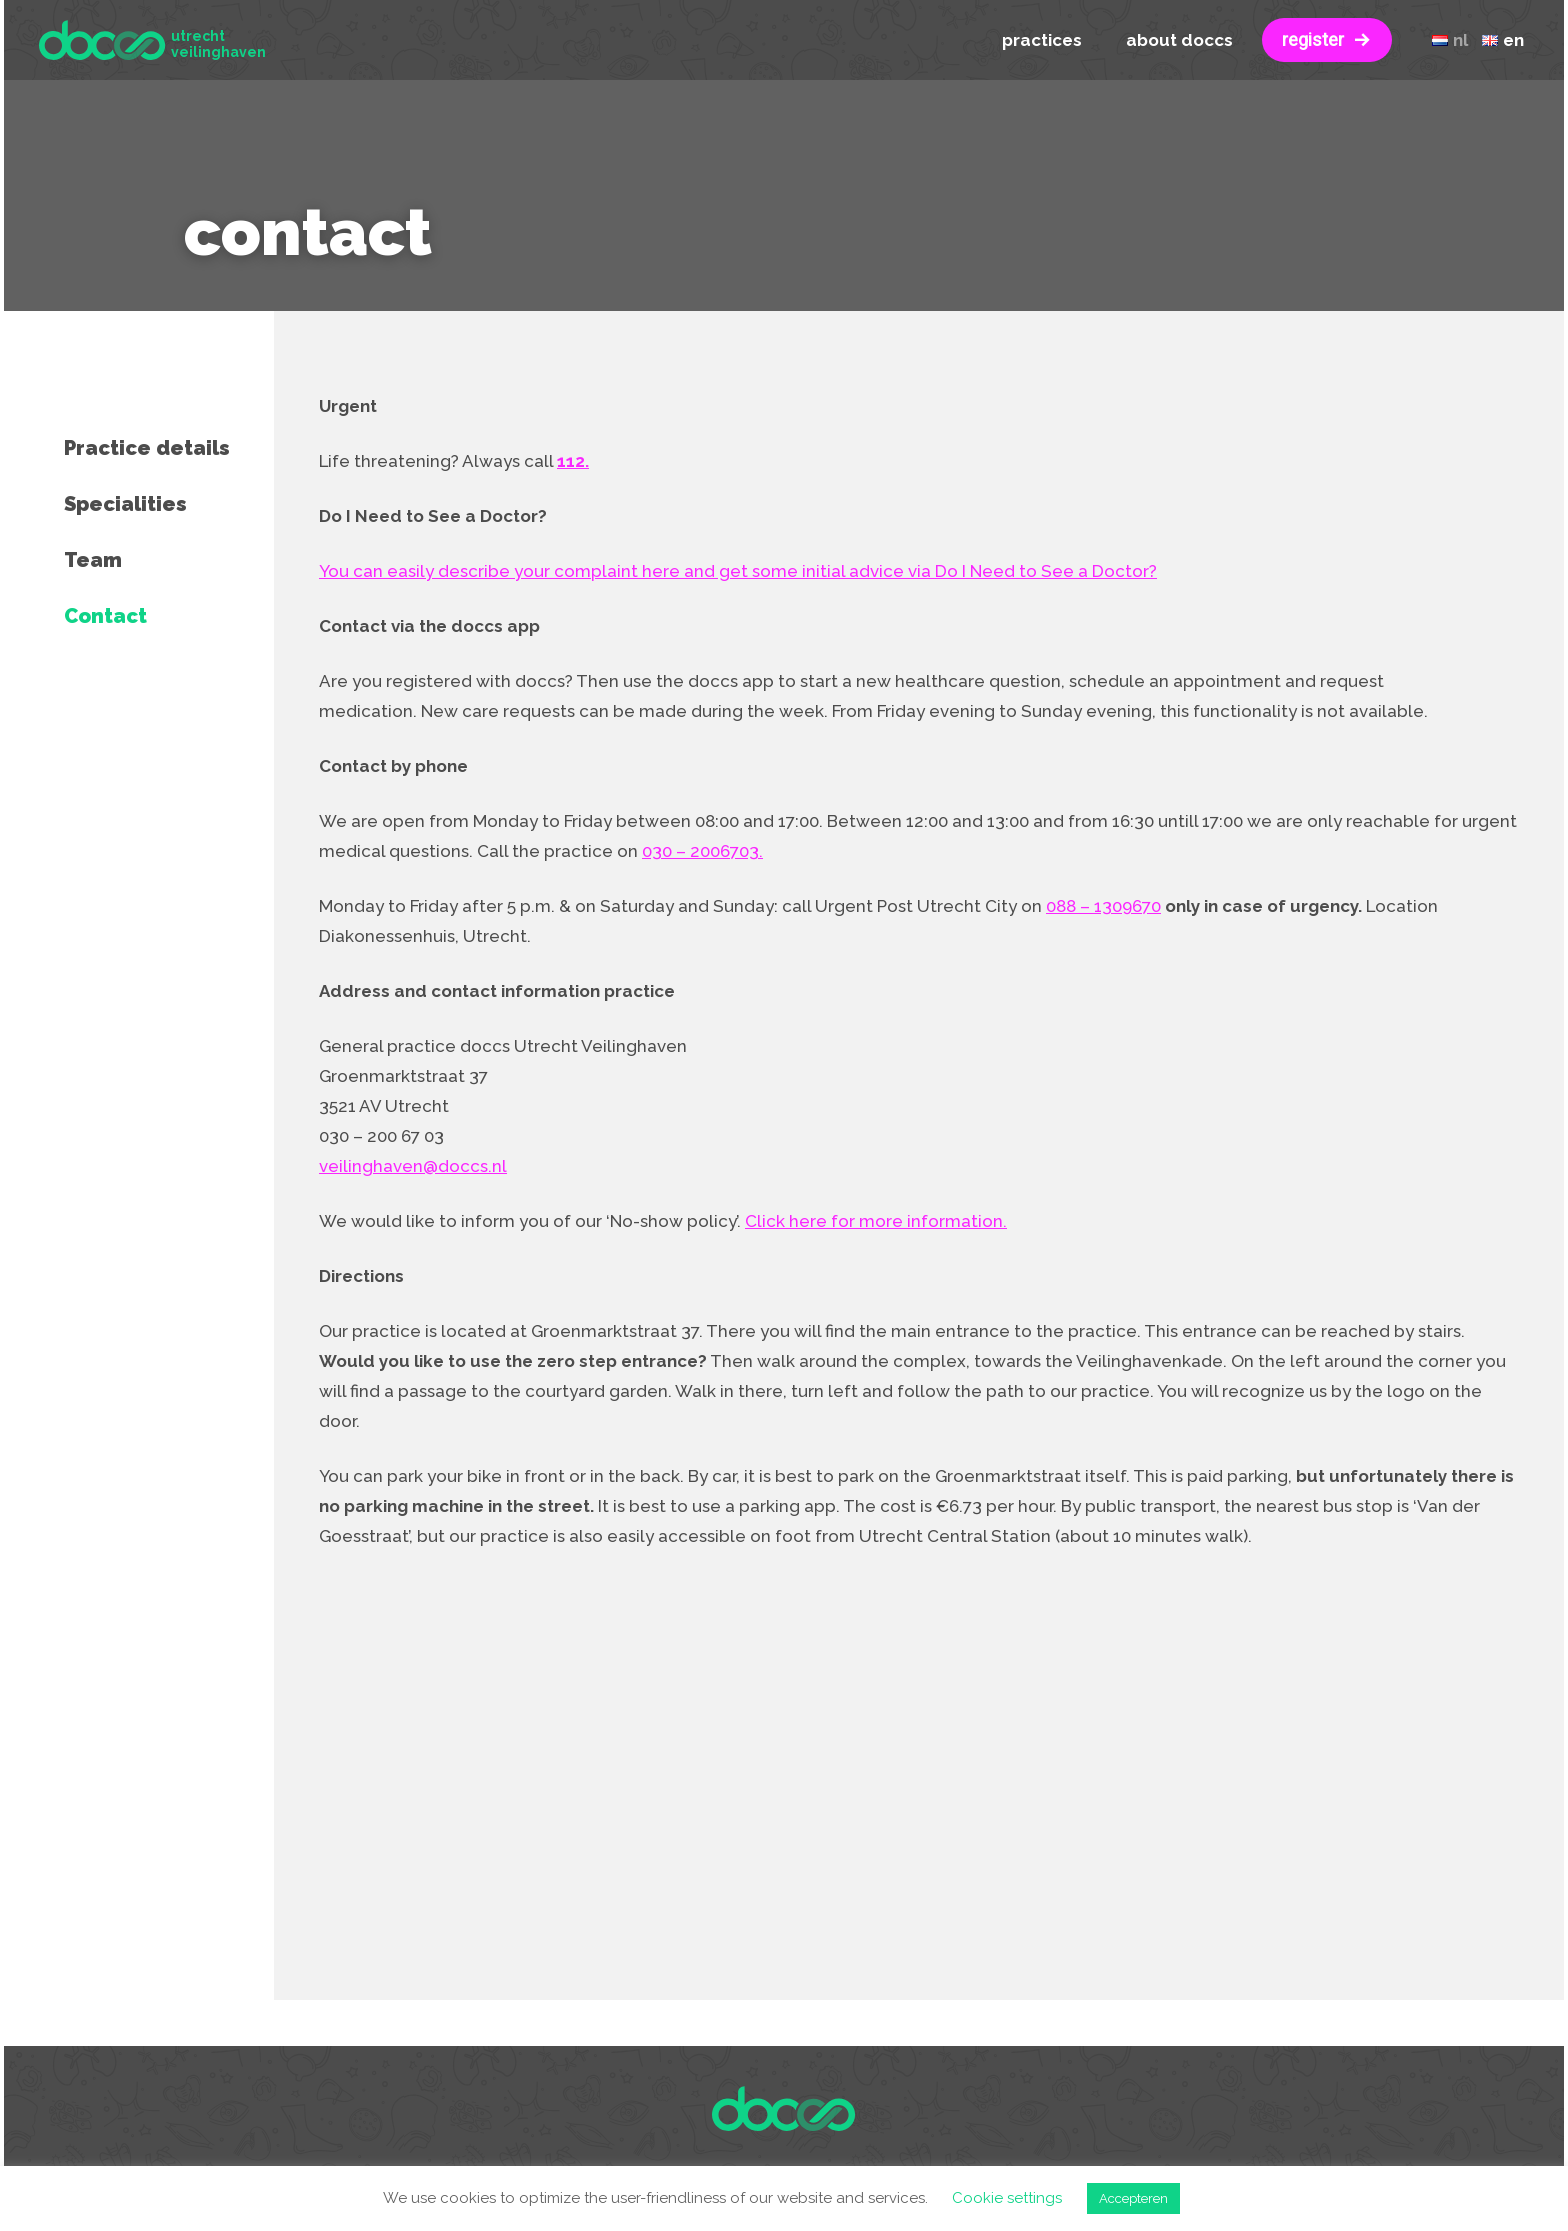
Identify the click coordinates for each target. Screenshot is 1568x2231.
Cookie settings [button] (1007, 2198)
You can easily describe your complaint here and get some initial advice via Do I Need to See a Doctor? (738, 571)
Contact (105, 616)
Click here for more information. (876, 1221)
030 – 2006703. (702, 851)
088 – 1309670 (1103, 906)
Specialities (125, 504)
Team (93, 560)
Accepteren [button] (1133, 2198)
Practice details (147, 448)
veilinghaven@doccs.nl (413, 1166)
